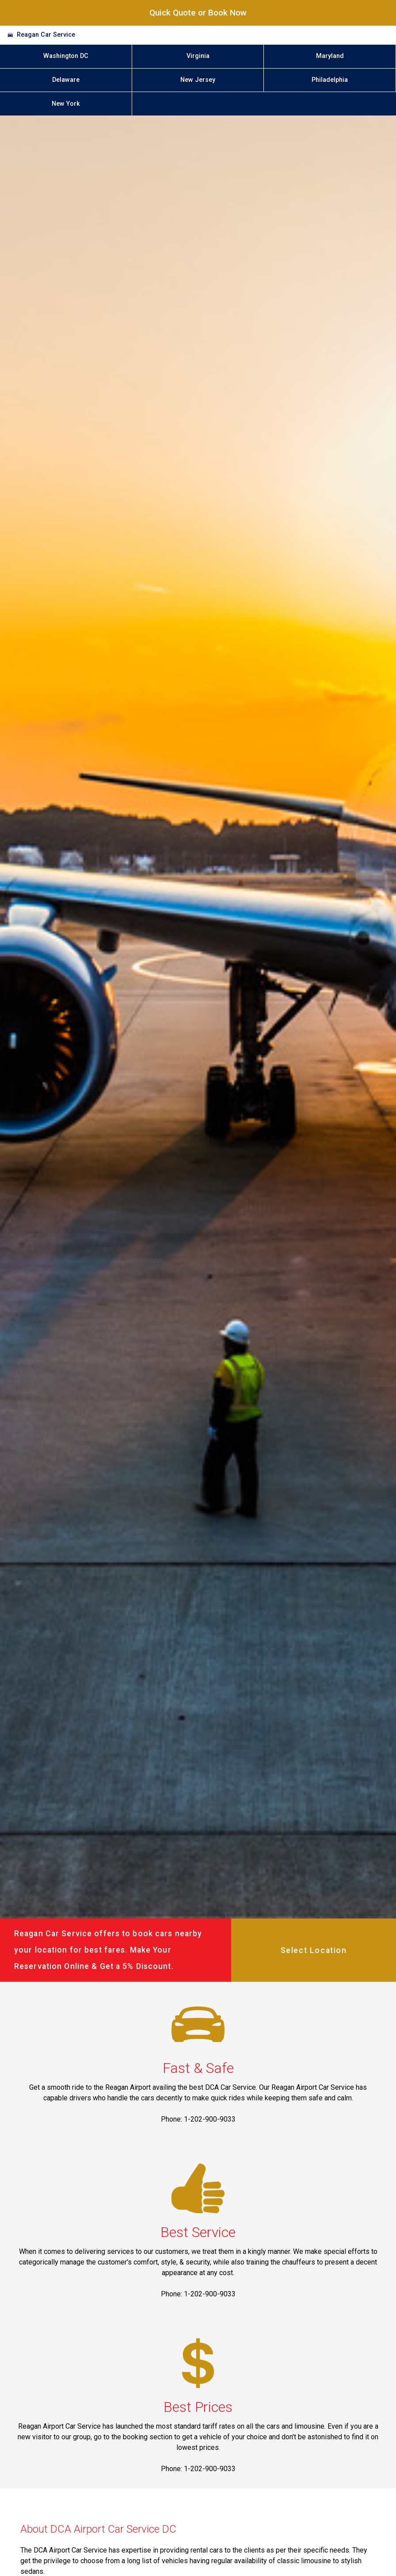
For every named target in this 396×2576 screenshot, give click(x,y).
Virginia (198, 56)
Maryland (330, 56)
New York (66, 104)
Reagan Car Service (46, 34)
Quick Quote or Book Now (198, 13)
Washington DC (65, 56)
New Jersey (197, 80)
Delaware (66, 80)
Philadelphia (330, 80)
